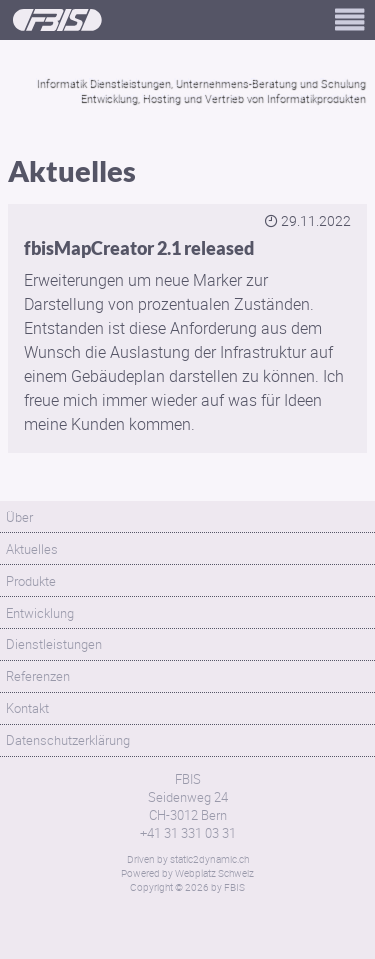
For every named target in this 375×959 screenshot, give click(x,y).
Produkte (31, 581)
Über (19, 517)
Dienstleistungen (54, 644)
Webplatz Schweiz (214, 873)
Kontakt (27, 708)
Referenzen (38, 676)
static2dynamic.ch (209, 859)
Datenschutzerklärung (68, 740)
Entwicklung (40, 613)
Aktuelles (32, 549)
